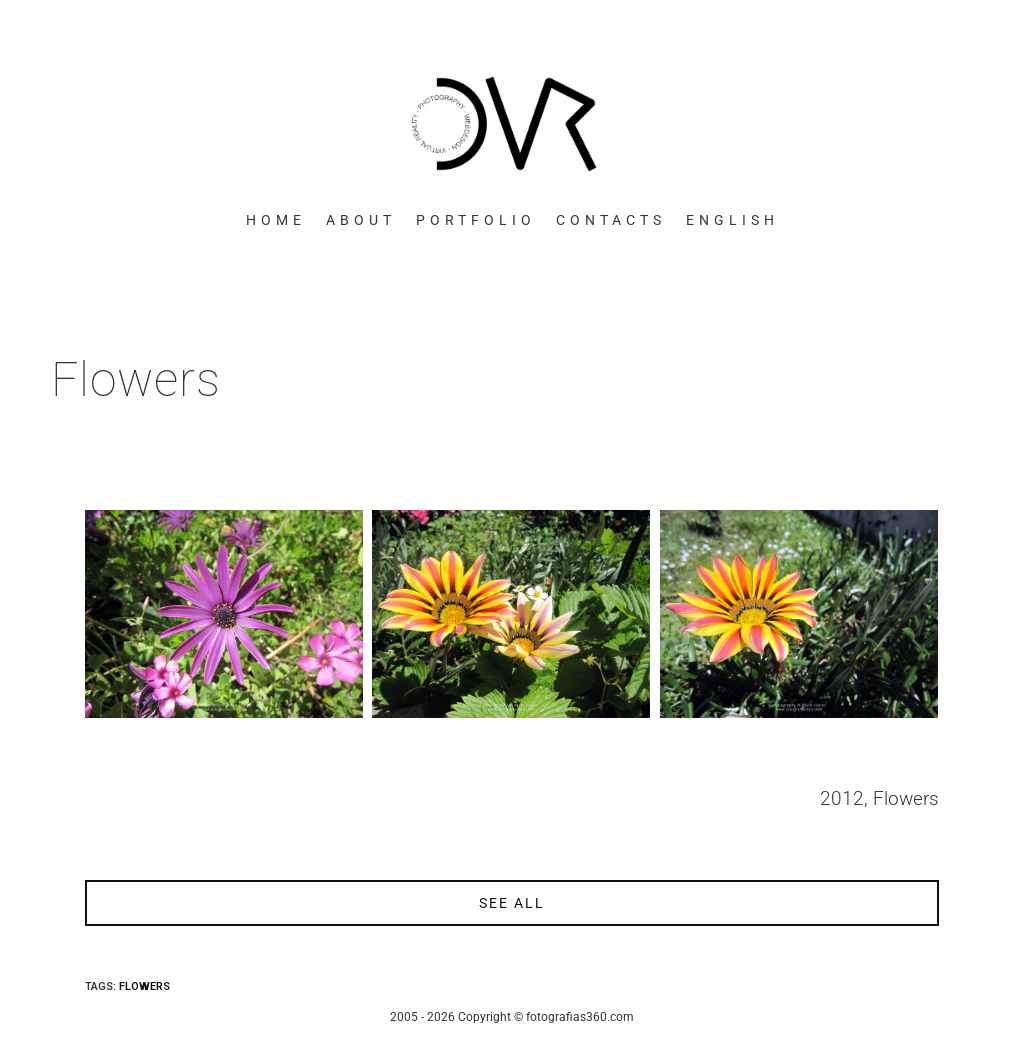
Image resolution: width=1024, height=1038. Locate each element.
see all (512, 903)
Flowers (144, 986)
